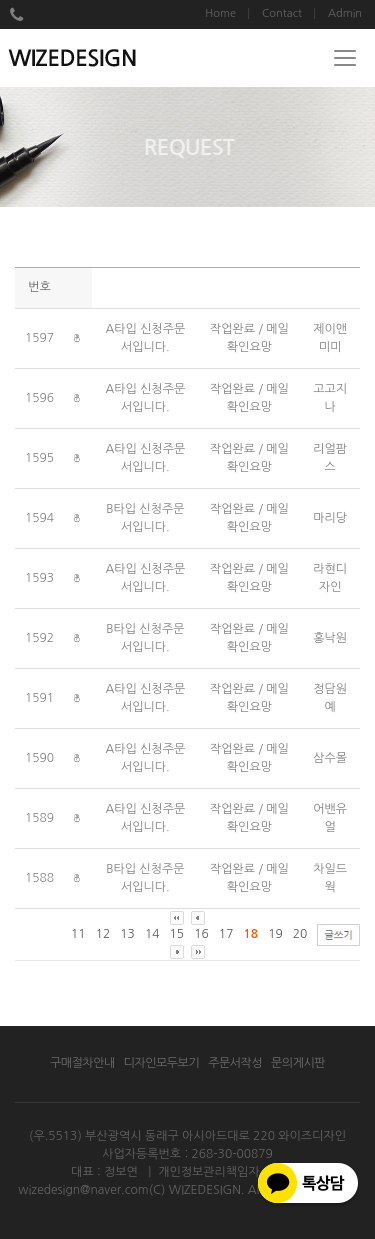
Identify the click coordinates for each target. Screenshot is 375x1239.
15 (177, 934)
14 (152, 934)
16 (201, 934)
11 (78, 934)
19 (275, 934)
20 (300, 934)
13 (127, 934)
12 (103, 934)
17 (226, 934)
